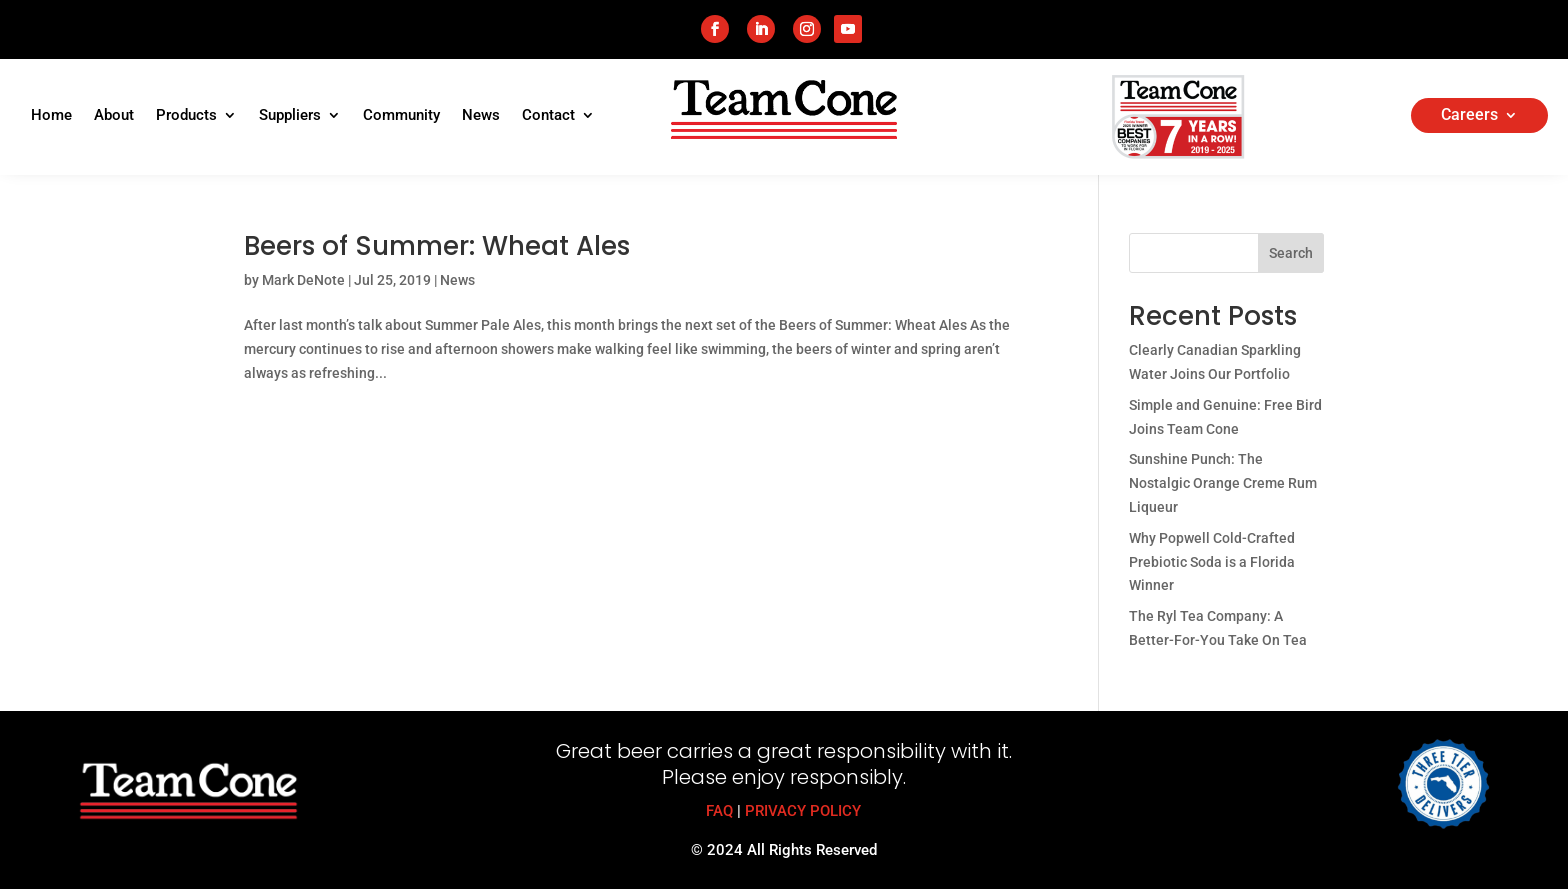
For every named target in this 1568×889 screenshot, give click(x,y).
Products (186, 116)
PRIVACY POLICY (803, 811)
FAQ (719, 811)
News (481, 116)
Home (51, 116)
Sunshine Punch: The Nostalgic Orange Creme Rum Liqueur (1223, 483)
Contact (548, 116)
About (114, 116)
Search (1291, 253)
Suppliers (290, 116)
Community (401, 116)
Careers (1469, 116)
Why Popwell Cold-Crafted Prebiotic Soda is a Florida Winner (1212, 562)
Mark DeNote (303, 280)
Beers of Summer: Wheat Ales (437, 246)
